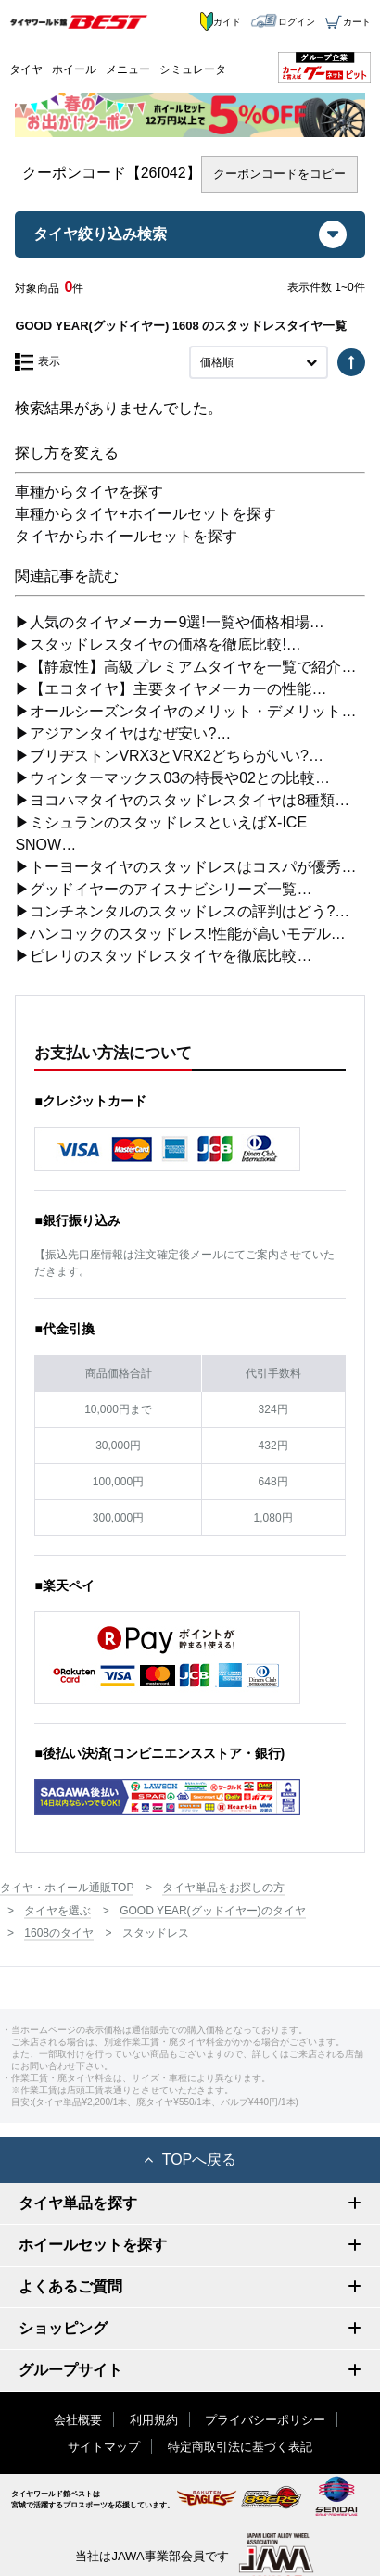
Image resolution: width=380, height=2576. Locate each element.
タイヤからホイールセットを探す (126, 536)
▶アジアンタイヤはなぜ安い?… (123, 733)
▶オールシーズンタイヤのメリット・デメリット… (185, 711)
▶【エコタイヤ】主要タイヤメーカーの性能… (170, 689)
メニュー (128, 69)
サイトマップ (104, 2447)
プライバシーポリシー (265, 2420)
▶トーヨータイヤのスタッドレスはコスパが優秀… (185, 867)
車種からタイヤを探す (89, 491)
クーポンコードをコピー (279, 174)
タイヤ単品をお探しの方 (223, 1887)
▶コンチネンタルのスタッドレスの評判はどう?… (182, 911)
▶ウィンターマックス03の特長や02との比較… (172, 778)
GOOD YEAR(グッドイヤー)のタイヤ (212, 1910)
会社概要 (78, 2420)
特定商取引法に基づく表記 (240, 2447)
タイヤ (26, 69)
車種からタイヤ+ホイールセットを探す (145, 514)
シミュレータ (192, 69)
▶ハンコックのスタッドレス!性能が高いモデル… (180, 933)
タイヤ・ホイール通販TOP (66, 1887)
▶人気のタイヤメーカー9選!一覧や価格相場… (169, 622)
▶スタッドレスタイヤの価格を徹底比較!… (157, 644)
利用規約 (154, 2420)
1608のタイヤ (59, 1932)
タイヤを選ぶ (57, 1910)
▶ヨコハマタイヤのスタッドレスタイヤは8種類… (182, 800)
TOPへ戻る (190, 2159)
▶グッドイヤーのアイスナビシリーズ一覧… (163, 889)
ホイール (74, 69)
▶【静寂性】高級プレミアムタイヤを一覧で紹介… (185, 667)
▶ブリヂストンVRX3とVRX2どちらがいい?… (169, 756)
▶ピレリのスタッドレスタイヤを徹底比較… (163, 956)
